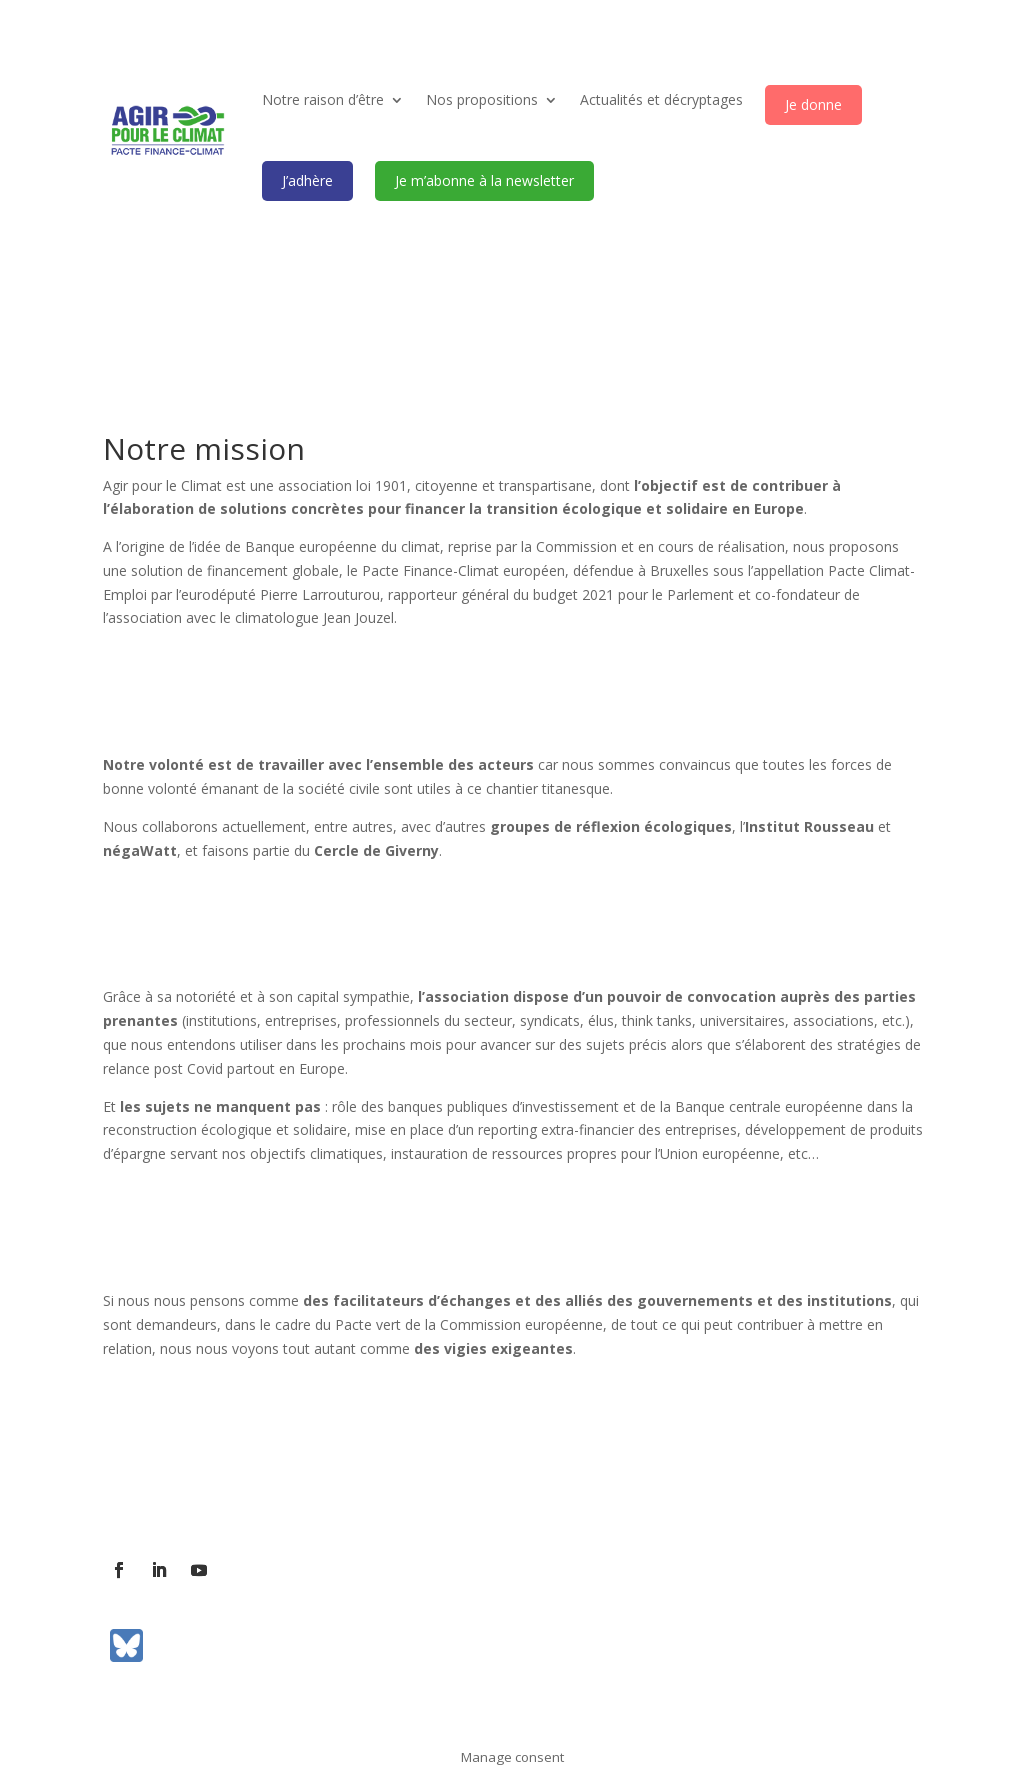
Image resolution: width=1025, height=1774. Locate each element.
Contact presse (331, 1499)
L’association (145, 1499)
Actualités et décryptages (661, 99)
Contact (234, 1499)
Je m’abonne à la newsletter (484, 180)
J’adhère (307, 180)
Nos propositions (482, 99)
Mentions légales (640, 1499)
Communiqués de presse (482, 1499)
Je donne (813, 104)
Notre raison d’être (323, 99)
